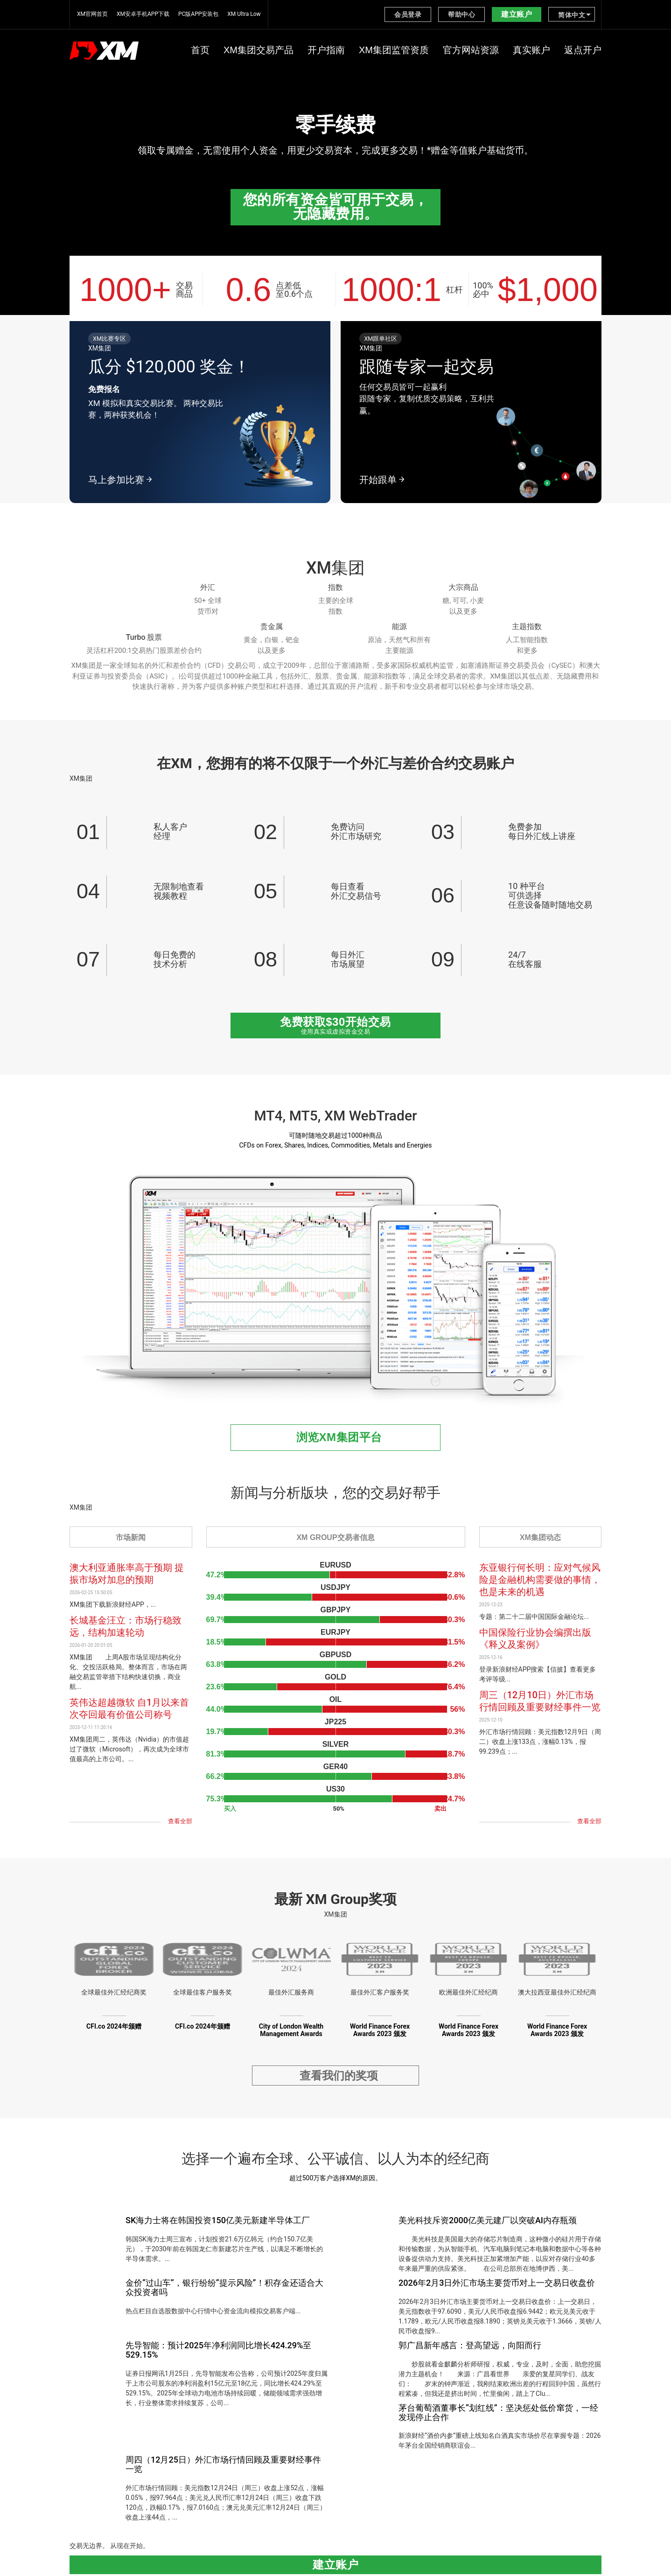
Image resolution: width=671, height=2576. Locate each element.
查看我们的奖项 (339, 2078)
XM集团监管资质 (394, 50)
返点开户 (582, 50)
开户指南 (326, 50)
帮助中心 (461, 14)
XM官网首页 (92, 14)
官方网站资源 (471, 50)
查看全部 (180, 1821)
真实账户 (531, 50)
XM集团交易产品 (259, 50)
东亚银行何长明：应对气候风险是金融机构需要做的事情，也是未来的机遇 (540, 1579)
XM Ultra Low (243, 14)
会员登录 (407, 14)
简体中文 (571, 15)
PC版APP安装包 (198, 14)
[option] (335, 137)
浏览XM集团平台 (339, 1437)
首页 (200, 50)
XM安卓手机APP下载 (143, 14)
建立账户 (516, 14)
